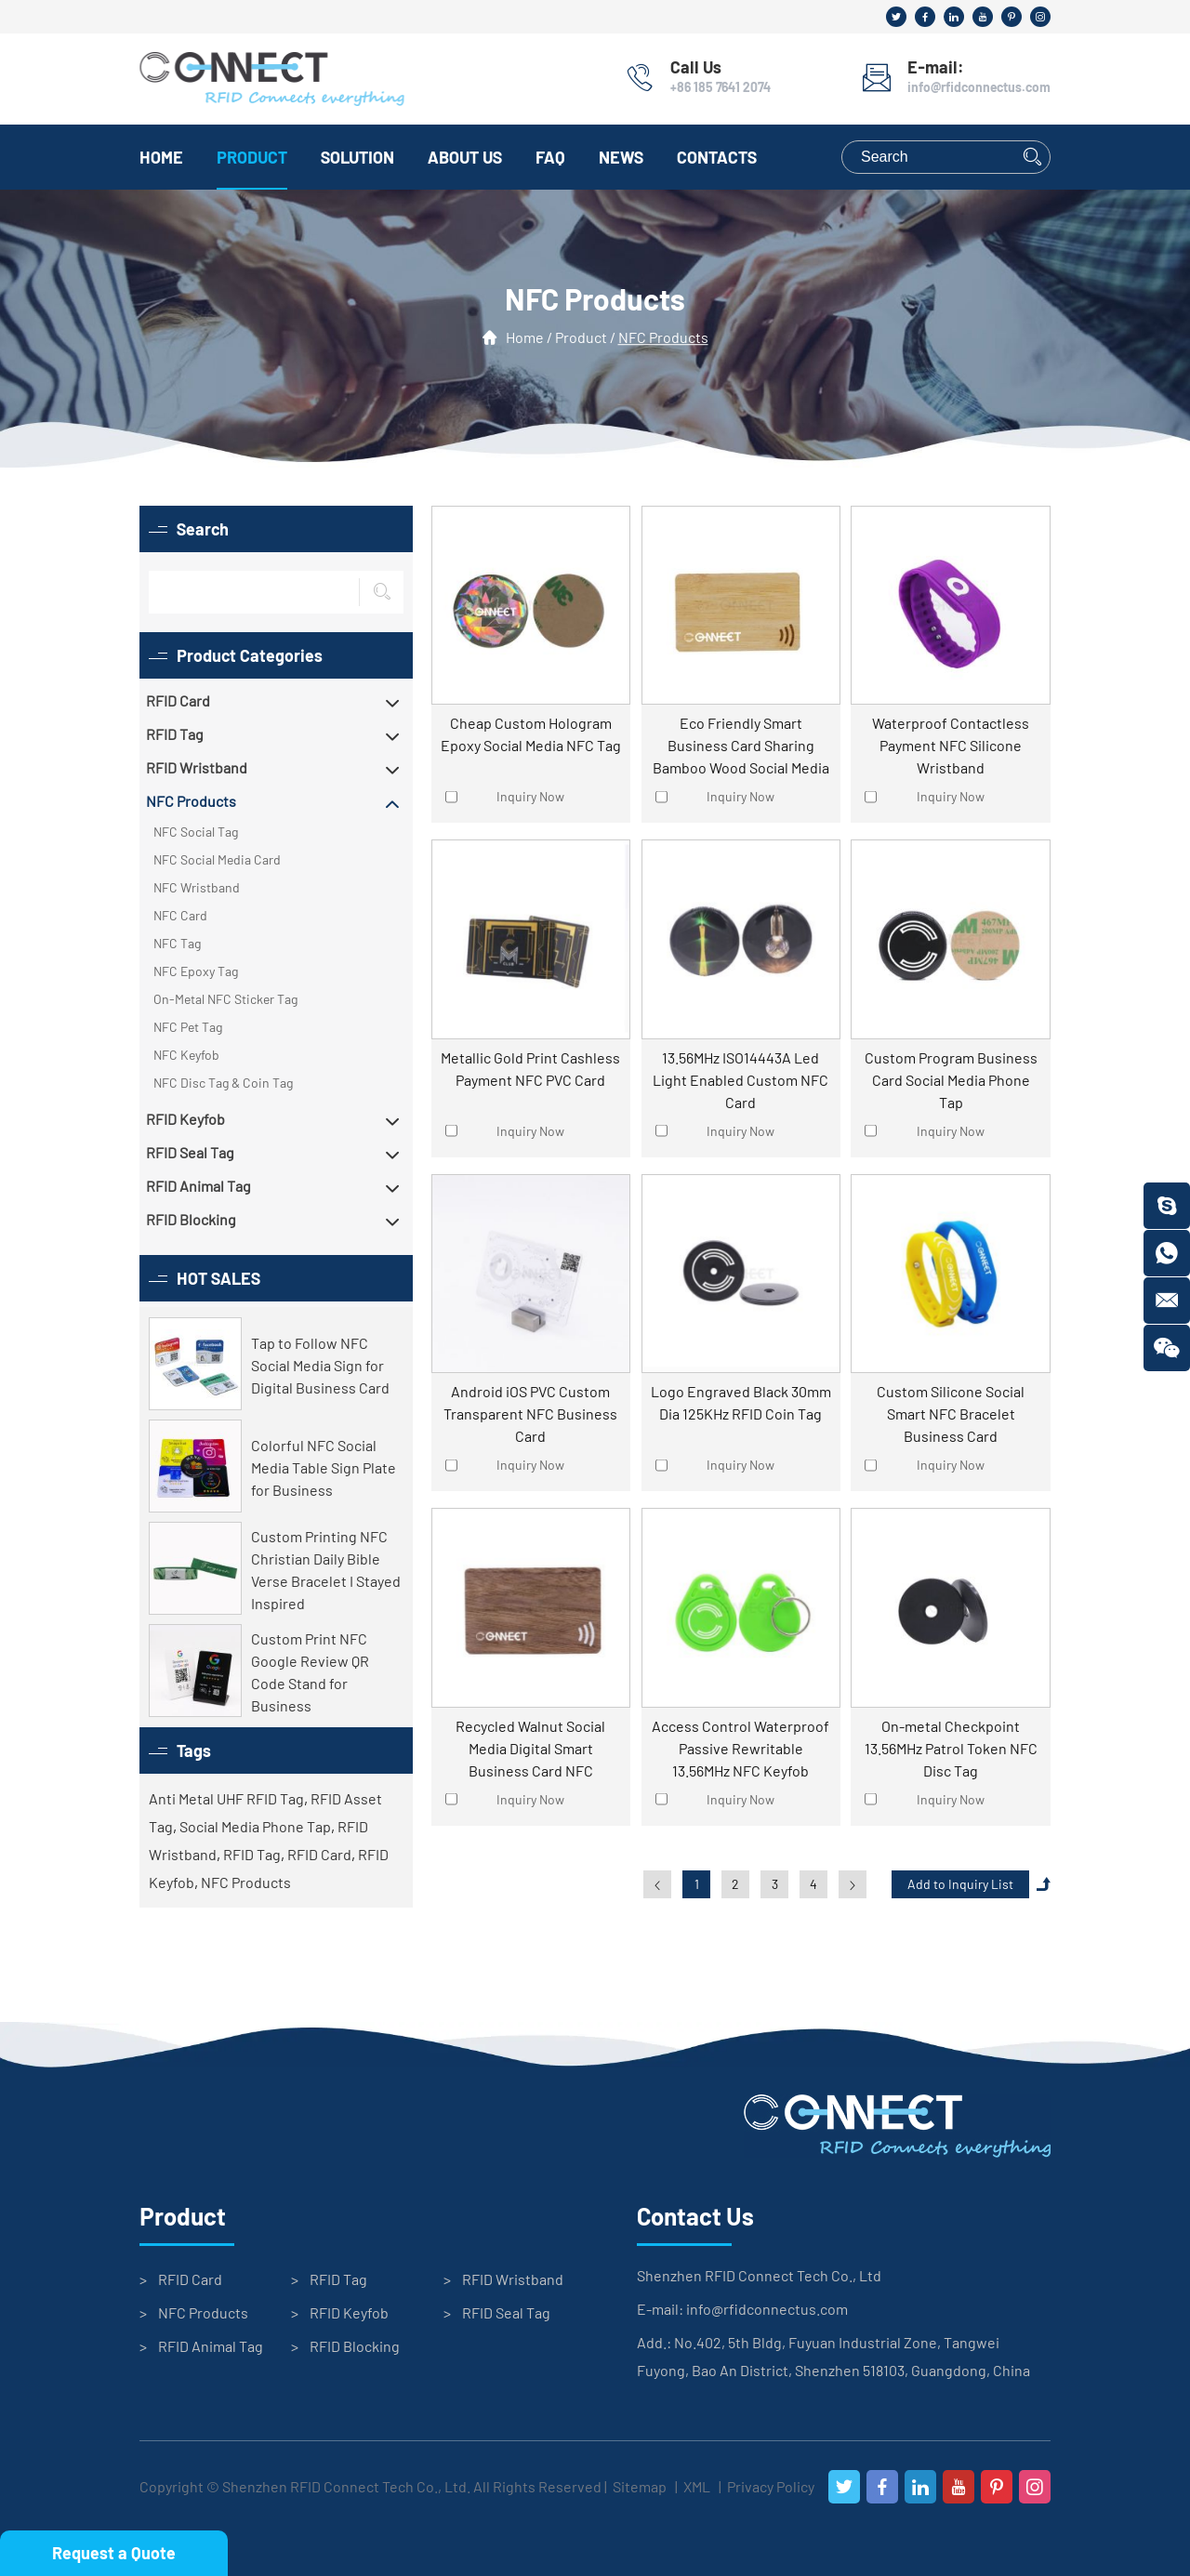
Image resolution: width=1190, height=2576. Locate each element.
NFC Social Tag (195, 831)
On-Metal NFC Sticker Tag (225, 999)
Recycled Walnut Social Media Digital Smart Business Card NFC (530, 1748)
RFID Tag (252, 1854)
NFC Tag (177, 943)
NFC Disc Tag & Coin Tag (223, 1082)
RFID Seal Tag (506, 2312)
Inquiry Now (530, 796)
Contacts (717, 157)
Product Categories (250, 655)
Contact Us (695, 2216)
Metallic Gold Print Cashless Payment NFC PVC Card (530, 1069)
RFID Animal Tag (210, 2346)
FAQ (550, 157)
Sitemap (640, 2486)
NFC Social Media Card (217, 859)
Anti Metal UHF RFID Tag (226, 1798)
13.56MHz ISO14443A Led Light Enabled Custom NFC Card (740, 1080)
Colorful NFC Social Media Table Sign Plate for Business (323, 1467)
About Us (465, 157)
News (621, 157)
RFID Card (319, 1854)
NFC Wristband (196, 887)
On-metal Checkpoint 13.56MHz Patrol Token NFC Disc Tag (951, 1748)
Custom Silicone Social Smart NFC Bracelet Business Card (951, 1413)
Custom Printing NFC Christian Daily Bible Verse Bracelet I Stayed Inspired (326, 1569)
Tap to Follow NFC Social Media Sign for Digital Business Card (320, 1365)
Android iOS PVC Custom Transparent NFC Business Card (530, 1413)
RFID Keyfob (349, 2312)
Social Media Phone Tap (255, 1826)
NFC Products (663, 338)
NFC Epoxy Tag (195, 971)
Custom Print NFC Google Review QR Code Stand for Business (310, 1672)
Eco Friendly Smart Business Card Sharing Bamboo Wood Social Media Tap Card (741, 746)
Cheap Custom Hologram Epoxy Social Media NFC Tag (531, 734)
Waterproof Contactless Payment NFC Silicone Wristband (950, 745)
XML (696, 2486)
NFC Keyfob (186, 1055)
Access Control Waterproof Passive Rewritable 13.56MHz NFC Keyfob (740, 1748)
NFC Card (180, 915)
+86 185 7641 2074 (720, 87)
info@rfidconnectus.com (979, 87)
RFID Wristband (512, 2279)
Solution (357, 157)
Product (252, 157)
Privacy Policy (770, 2486)
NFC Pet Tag (187, 1027)
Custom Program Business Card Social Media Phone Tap (951, 1080)
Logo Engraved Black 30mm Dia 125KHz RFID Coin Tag (741, 1402)
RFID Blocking (355, 2346)
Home (161, 157)
